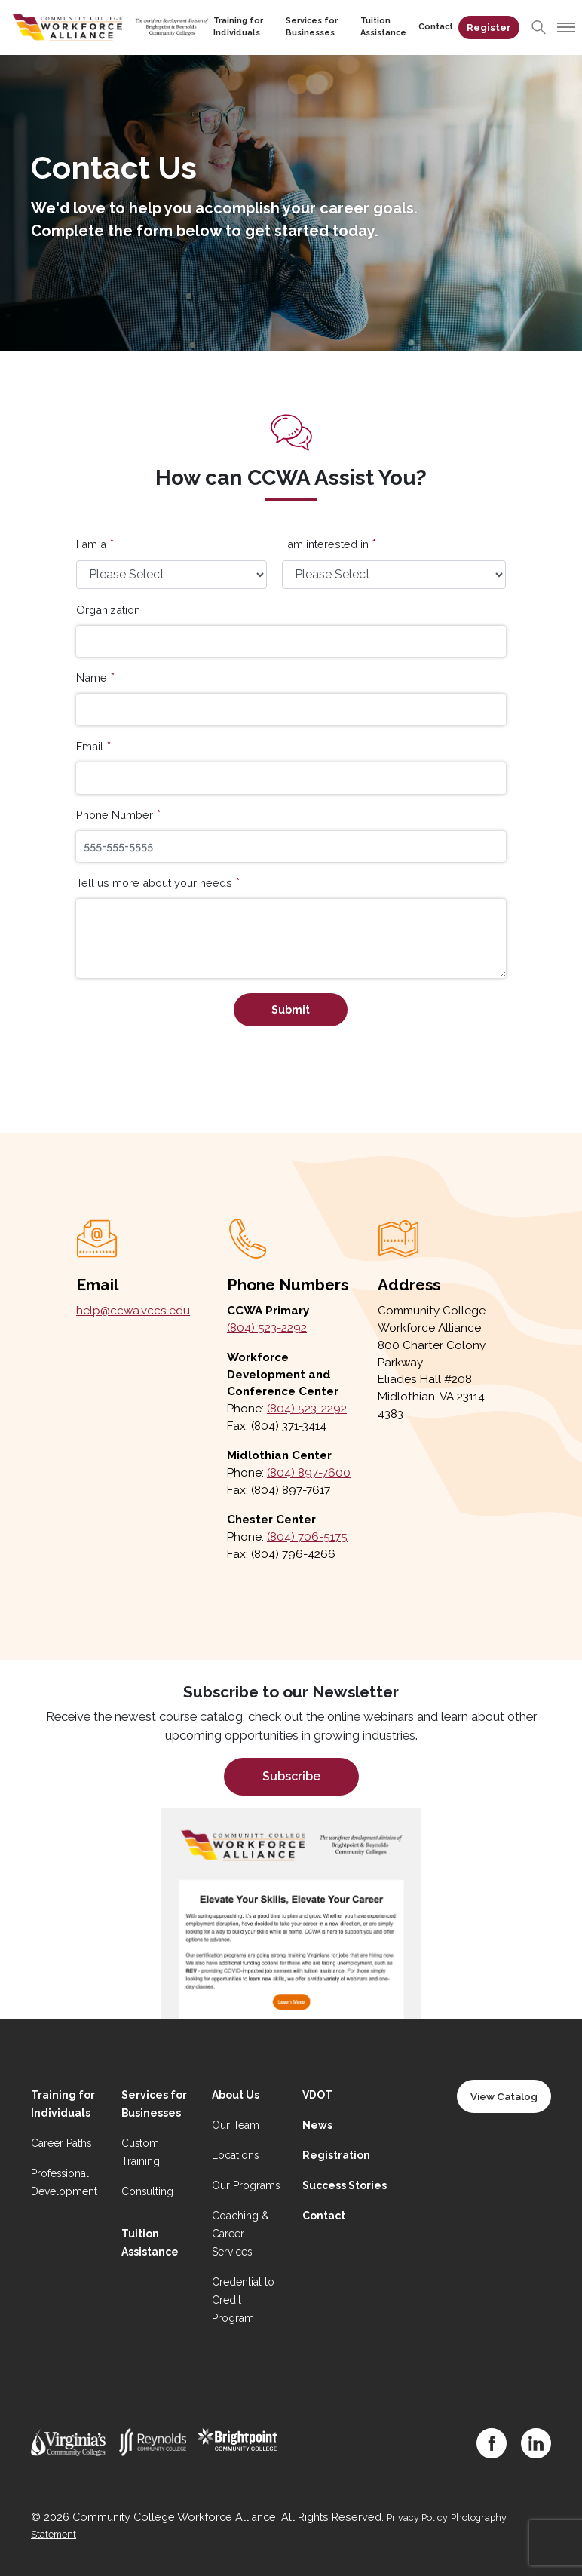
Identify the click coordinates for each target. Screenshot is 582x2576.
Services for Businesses (306, 27)
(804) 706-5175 (307, 1537)
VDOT (317, 2095)
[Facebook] (491, 2443)
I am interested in (325, 544)
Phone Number (114, 814)
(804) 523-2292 (267, 1328)
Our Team (235, 2125)
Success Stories (344, 2185)
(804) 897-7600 (309, 1473)
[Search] (540, 27)
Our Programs (246, 2185)
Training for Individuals (228, 27)
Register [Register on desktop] (490, 27)
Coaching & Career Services (240, 2234)
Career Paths (61, 2143)
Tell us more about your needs (154, 882)
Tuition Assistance (382, 27)
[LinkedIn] (536, 2443)
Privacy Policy (417, 2517)
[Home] (105, 26)
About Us (235, 2095)
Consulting (147, 2191)
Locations (235, 2155)
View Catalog (504, 2096)
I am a (91, 544)
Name (91, 677)
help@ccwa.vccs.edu (133, 1310)
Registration (336, 2155)
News (317, 2125)
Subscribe (291, 1776)
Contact (437, 27)
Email (89, 746)
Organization (108, 609)
